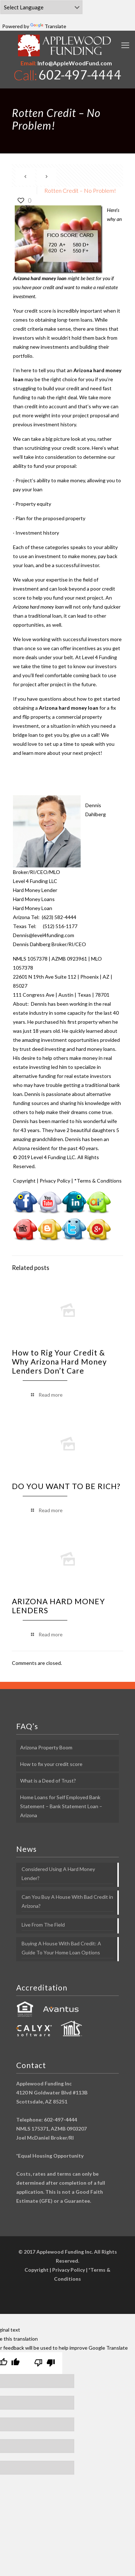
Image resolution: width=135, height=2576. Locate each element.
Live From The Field (43, 1925)
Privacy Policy (55, 1181)
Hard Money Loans (34, 899)
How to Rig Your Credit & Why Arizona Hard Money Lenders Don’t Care (59, 1361)
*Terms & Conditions (98, 1181)
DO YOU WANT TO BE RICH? (66, 1486)
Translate (48, 26)
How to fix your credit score (51, 1764)
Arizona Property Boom (46, 1747)
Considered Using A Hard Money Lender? (58, 1873)
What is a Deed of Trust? (48, 1780)
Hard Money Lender (35, 890)
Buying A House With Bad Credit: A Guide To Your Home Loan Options (61, 1947)
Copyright (24, 1181)
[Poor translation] (44, 2363)
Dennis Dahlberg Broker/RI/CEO (49, 944)
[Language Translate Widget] (41, 7)
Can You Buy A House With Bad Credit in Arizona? (67, 1901)
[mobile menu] (125, 45)
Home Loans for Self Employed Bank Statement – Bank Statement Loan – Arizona (61, 1806)
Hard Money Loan (32, 908)
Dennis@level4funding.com (43, 935)
